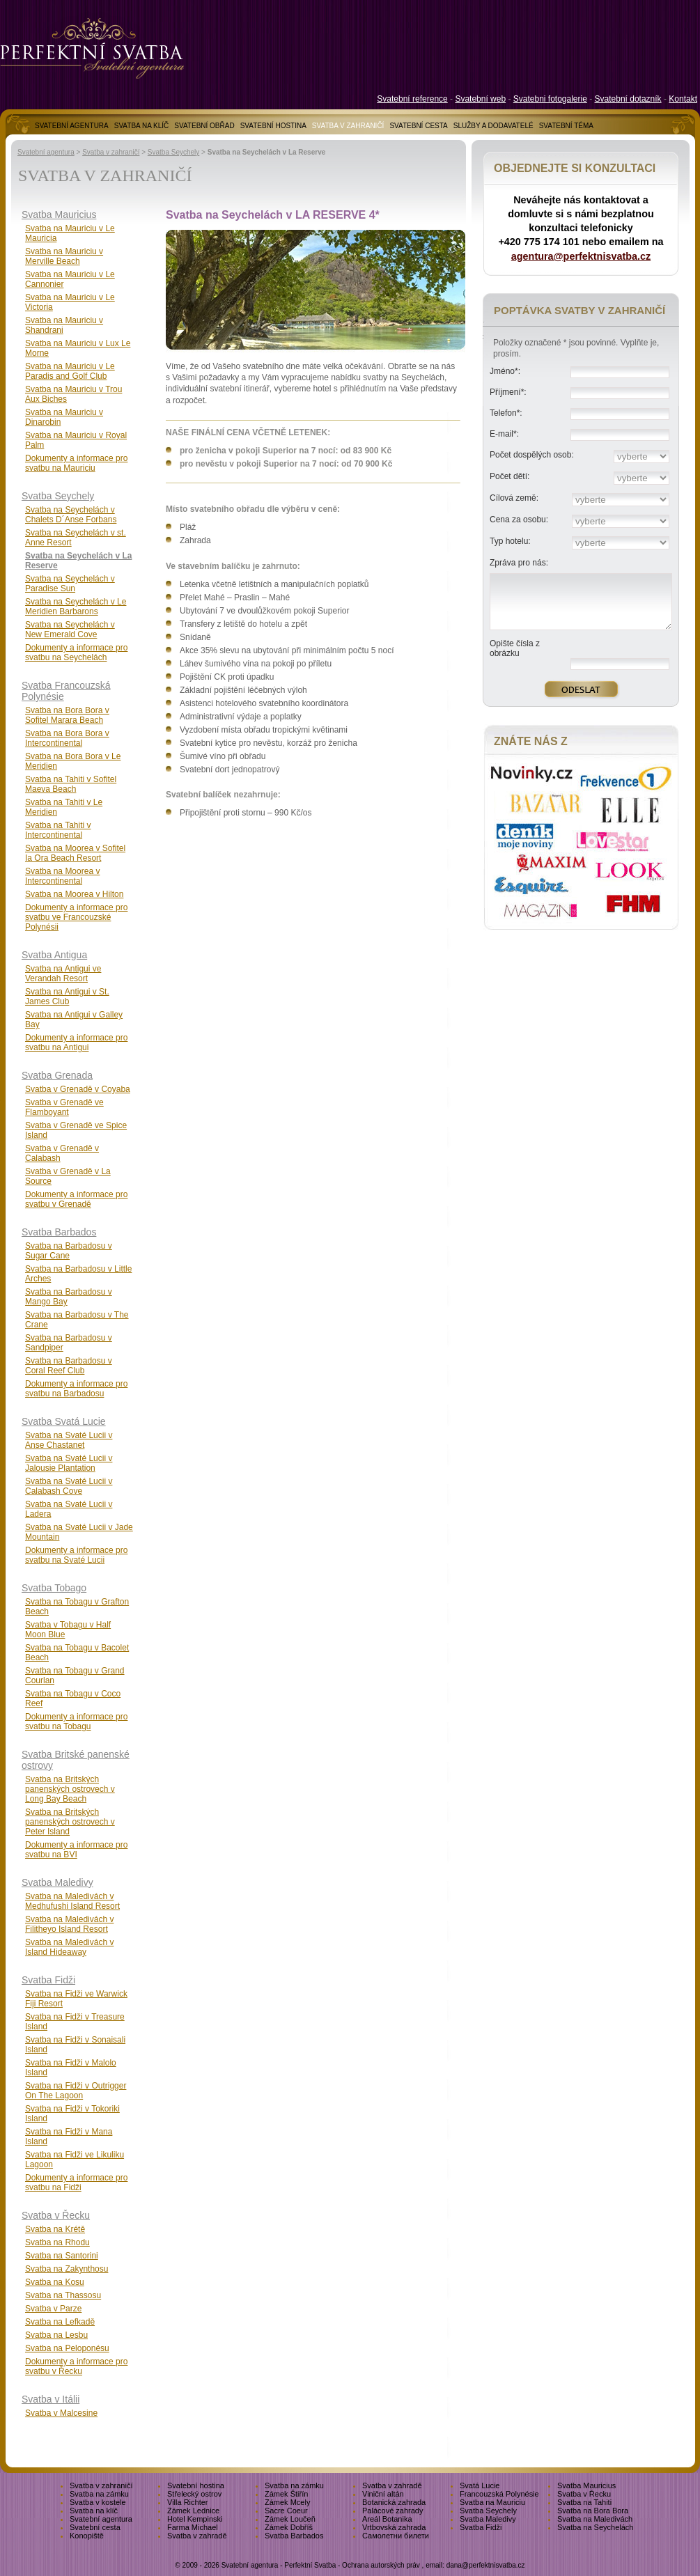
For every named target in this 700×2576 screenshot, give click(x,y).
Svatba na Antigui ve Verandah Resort (63, 973)
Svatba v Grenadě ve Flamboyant (64, 1107)
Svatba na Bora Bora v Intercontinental (67, 738)
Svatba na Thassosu (63, 2295)
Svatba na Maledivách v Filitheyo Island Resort (69, 1924)
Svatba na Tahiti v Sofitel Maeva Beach (70, 784)
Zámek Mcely (287, 2502)
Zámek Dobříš (289, 2527)
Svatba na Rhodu (57, 2242)
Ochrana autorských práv (381, 2565)
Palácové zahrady (392, 2510)
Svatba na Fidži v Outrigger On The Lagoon (75, 2090)
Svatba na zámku (294, 2485)
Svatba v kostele (98, 2502)
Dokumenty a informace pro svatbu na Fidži (76, 2182)
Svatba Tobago (54, 1587)
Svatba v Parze (53, 2308)
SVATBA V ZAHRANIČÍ (348, 126)
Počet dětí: (509, 476)
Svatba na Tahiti (584, 2502)
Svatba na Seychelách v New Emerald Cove (70, 629)
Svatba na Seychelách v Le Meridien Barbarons (75, 606)
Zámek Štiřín (286, 2494)
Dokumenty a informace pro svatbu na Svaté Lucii (76, 1555)
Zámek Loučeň (290, 2519)
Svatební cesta (95, 2527)
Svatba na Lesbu (56, 2335)
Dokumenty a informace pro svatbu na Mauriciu (76, 463)
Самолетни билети (395, 2535)
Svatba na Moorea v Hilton (74, 894)
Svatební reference (412, 99)
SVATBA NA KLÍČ (141, 126)
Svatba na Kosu (54, 2282)
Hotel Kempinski (194, 2519)
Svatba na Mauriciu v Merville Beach (64, 256)
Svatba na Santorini (61, 2256)
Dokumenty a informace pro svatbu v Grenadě (76, 1199)
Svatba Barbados (59, 1232)
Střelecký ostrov (194, 2494)
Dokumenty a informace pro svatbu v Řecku (76, 2366)
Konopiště (87, 2535)
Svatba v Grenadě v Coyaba (77, 1089)
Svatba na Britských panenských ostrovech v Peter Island (70, 1821)
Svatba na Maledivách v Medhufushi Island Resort (72, 1901)
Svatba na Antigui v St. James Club (67, 996)
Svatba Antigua (54, 954)
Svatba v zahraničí (110, 152)
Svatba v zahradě (392, 2485)
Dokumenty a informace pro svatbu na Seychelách (76, 652)
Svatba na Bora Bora (592, 2510)
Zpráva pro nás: (519, 563)
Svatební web (480, 99)
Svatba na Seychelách (595, 2527)
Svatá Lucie (479, 2485)
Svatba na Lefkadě (60, 2322)
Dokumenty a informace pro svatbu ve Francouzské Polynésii (76, 917)
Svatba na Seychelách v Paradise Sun (70, 583)
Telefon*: (506, 413)
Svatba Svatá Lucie (64, 1421)
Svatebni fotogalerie (550, 99)
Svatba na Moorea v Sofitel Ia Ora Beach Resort (75, 853)
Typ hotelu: (510, 541)
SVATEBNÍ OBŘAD (204, 126)
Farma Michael (192, 2527)
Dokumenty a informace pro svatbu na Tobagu (76, 1721)
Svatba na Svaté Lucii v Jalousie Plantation (68, 1463)
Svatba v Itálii (50, 2399)
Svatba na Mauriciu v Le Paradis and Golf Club (70, 371)
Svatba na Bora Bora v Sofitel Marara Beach (67, 715)
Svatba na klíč (94, 2510)
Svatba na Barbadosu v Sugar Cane (68, 1250)
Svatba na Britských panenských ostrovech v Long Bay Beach (70, 1789)
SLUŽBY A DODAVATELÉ (493, 126)
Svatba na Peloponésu (67, 2348)
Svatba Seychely (174, 152)
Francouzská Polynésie (499, 2494)
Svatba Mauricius (59, 214)
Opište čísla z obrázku (515, 648)
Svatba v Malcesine (61, 2413)
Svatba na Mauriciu (492, 2502)
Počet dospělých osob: (532, 455)
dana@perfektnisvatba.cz (485, 2565)
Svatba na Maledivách (594, 2519)
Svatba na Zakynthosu (66, 2269)
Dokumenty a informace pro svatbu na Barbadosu (76, 1388)
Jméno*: (505, 371)
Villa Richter (187, 2502)
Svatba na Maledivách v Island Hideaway (69, 1947)
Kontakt (683, 99)
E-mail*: (504, 434)
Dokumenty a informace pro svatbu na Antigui (76, 1042)
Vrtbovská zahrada (394, 2527)
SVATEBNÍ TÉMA (566, 126)
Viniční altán (383, 2494)
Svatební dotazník (628, 99)
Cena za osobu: (519, 519)
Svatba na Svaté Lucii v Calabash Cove (68, 1486)
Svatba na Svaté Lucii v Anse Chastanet (68, 1440)
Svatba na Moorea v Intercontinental (62, 876)
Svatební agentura (46, 152)
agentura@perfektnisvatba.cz (581, 256)
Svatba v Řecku (56, 2215)
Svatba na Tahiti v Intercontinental (58, 830)
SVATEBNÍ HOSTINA (273, 126)
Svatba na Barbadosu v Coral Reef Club (68, 1365)
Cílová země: (514, 498)
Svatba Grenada (57, 1075)
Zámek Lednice (193, 2510)
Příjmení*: (508, 392)
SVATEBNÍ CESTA (418, 126)
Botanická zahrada (394, 2502)
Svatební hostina (195, 2485)
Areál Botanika (387, 2519)
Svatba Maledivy (57, 1882)
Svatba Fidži (48, 1979)
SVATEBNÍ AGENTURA (72, 126)
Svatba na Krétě (55, 2229)
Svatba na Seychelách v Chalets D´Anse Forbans (70, 514)
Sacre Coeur (286, 2510)
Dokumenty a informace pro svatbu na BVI (76, 1849)
